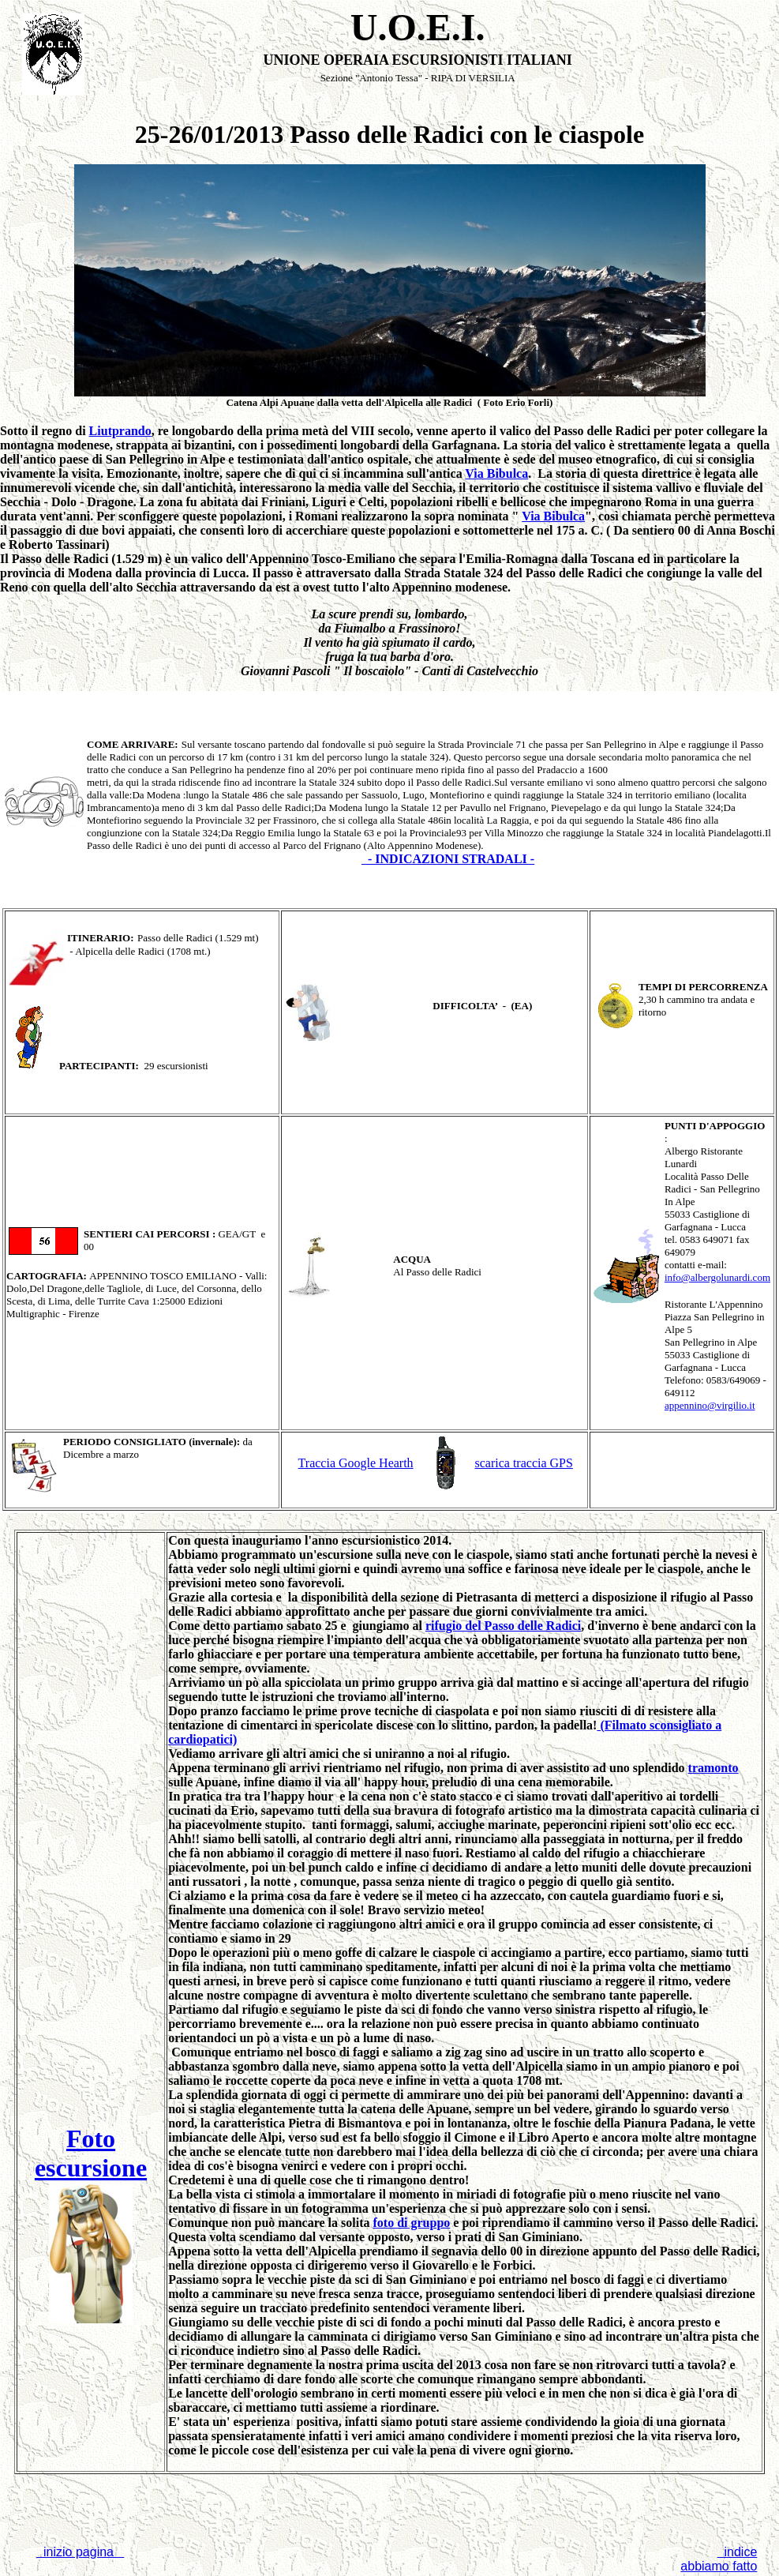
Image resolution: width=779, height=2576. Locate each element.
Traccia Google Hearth (356, 1463)
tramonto (713, 1767)
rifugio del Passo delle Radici (503, 1625)
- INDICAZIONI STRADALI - (447, 859)
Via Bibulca (496, 473)
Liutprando (120, 430)
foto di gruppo (412, 2222)
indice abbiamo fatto (718, 2559)
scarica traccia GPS (524, 1463)
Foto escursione (91, 2153)
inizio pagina (80, 2552)
